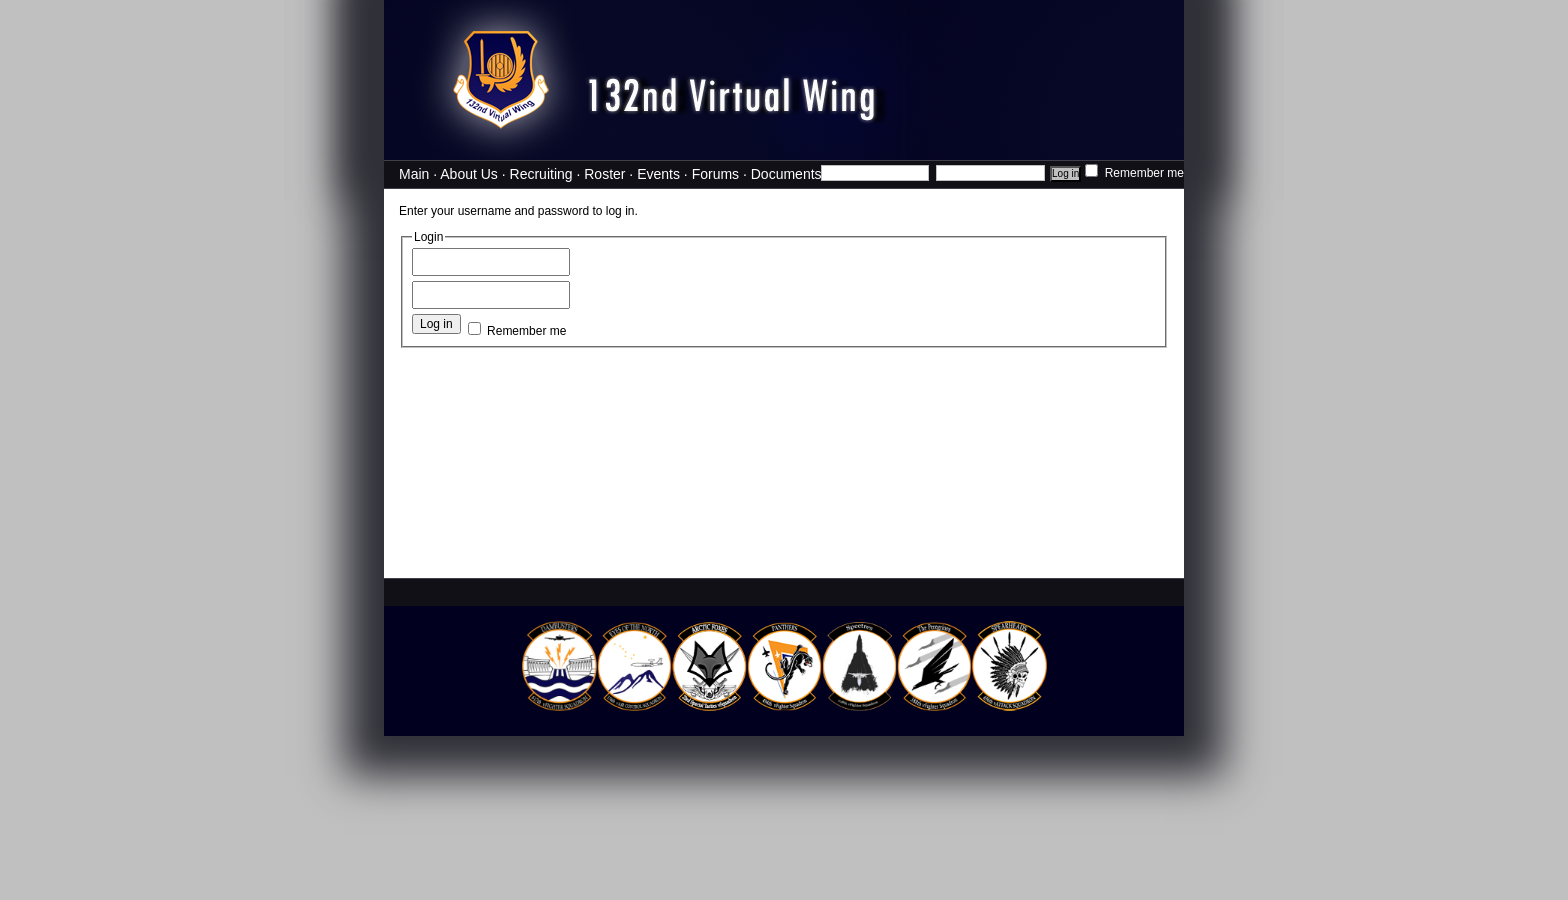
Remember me (1134, 173)
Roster (604, 174)
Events (658, 174)
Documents (786, 174)
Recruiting (541, 174)
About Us (469, 174)
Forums (715, 174)
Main (414, 174)
